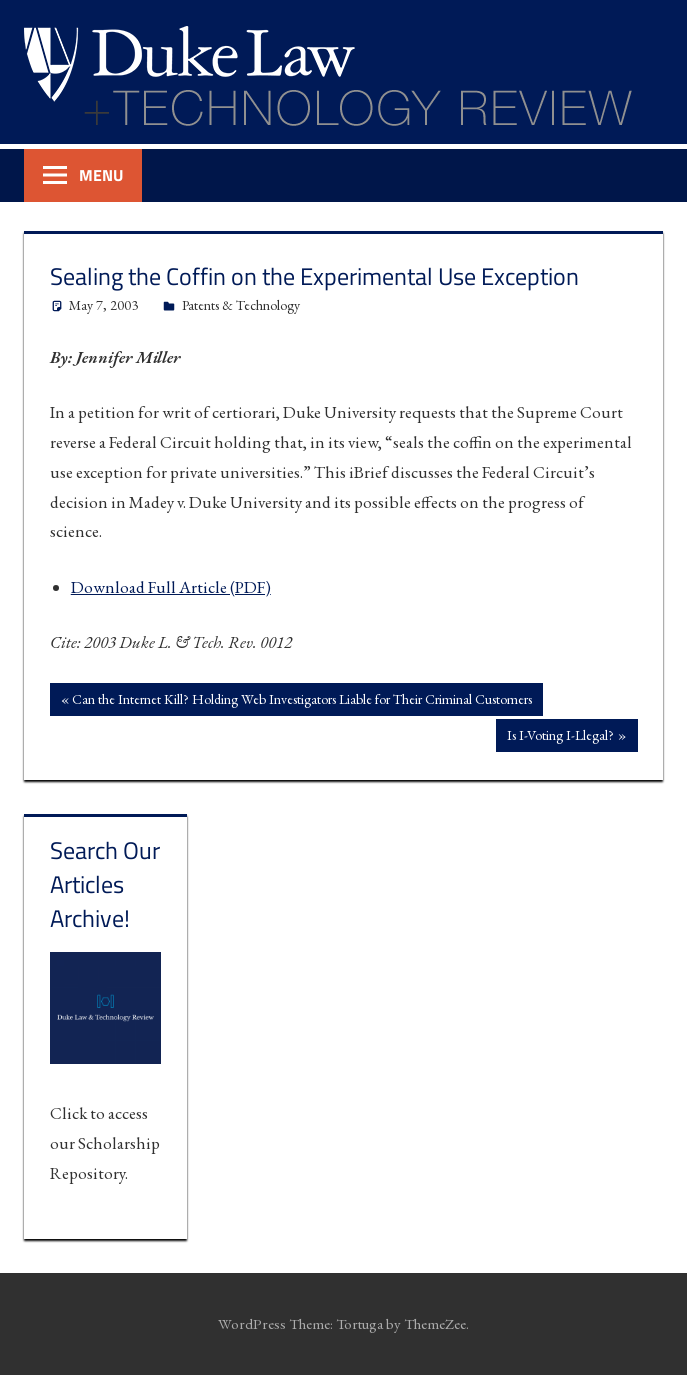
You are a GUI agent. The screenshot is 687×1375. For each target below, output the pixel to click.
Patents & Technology (241, 305)
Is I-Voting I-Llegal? (560, 737)
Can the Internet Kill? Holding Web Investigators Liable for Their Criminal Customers (301, 701)
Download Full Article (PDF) (171, 587)
